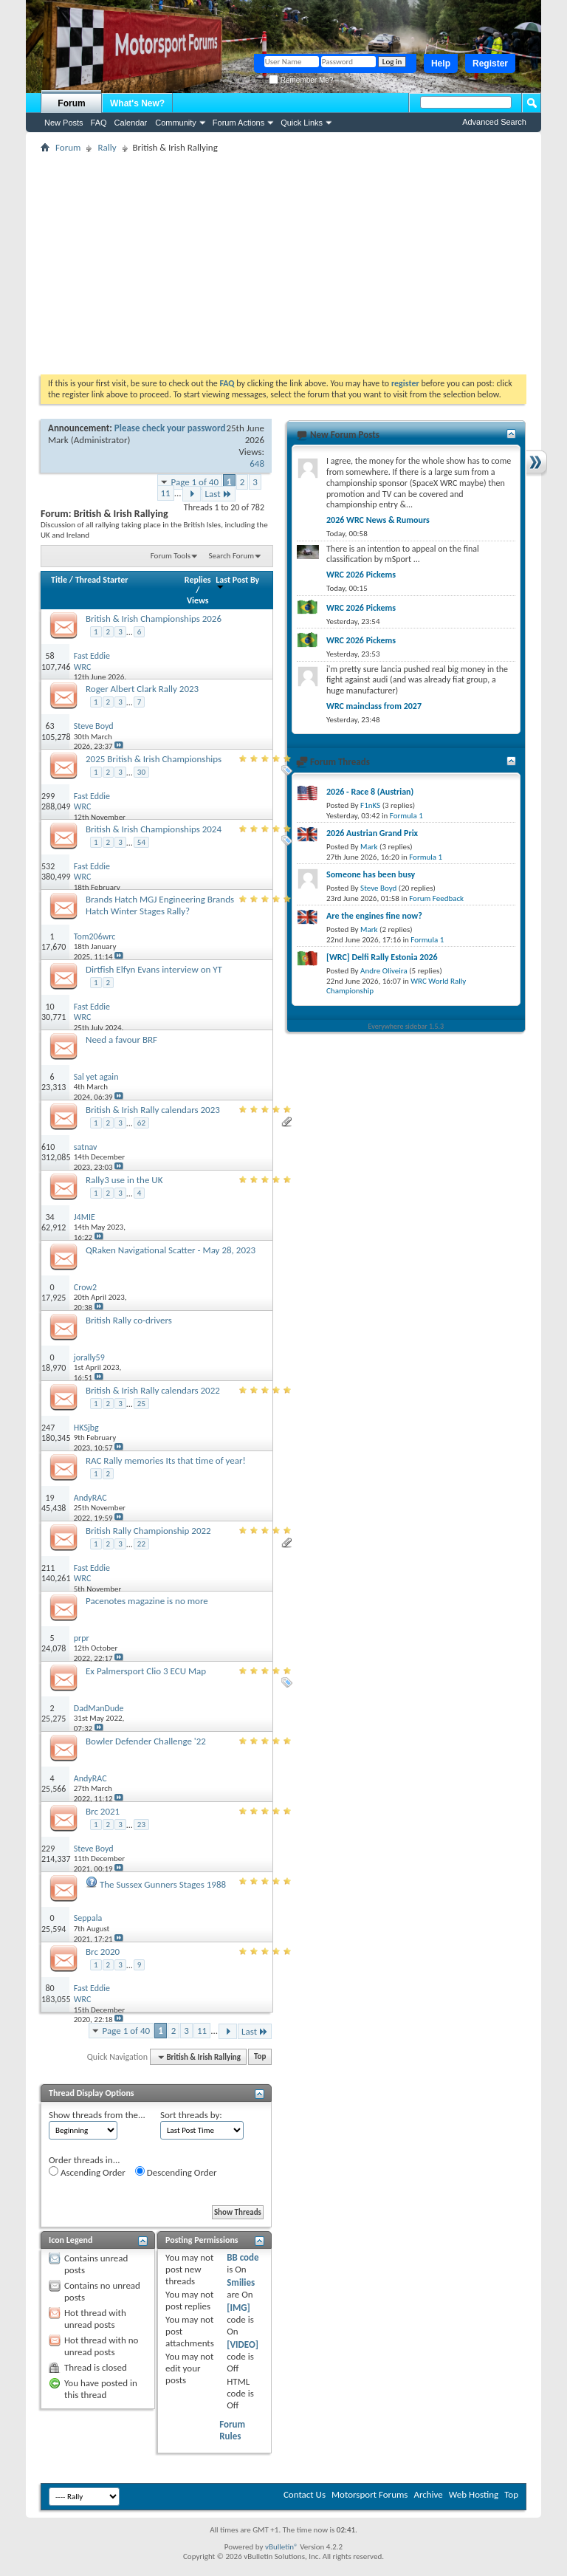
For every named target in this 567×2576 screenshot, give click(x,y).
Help (440, 63)
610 (48, 1147)
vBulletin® (281, 2547)
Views (198, 600)
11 (166, 493)
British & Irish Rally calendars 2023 (153, 1109)
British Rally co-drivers (129, 1320)
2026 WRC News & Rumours (378, 520)
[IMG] (238, 2307)
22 (141, 1544)
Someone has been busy (370, 874)
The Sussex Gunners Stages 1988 (163, 1884)
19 (49, 1498)
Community (175, 122)
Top (260, 2057)
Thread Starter (101, 580)
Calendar (131, 122)
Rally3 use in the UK (124, 1179)
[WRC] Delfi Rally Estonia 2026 (382, 957)
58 (49, 656)
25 (141, 1403)
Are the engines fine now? (374, 916)
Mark (58, 439)
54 (141, 842)
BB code (242, 2257)
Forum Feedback (436, 898)
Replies (198, 580)
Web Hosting (473, 2494)
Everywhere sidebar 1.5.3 (406, 1026)
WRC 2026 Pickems (361, 574)
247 (48, 1427)
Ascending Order (87, 2172)
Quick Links (302, 122)
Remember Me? (301, 80)
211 (48, 1568)
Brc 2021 (103, 1811)
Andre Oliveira (384, 971)
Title (59, 580)
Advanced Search (494, 121)
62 (141, 1123)
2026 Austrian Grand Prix (372, 833)
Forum (71, 103)
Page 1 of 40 (195, 481)
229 (48, 1848)
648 (257, 463)
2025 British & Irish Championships (153, 758)
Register (490, 63)
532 (48, 866)
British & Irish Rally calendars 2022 (153, 1390)
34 (49, 1217)
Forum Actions (238, 122)
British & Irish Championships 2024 (153, 829)
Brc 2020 (103, 1951)
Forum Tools (170, 556)
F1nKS (370, 805)
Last (218, 493)
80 (49, 1988)
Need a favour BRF (121, 1039)
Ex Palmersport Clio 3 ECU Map (146, 1670)
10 (49, 1006)
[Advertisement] (283, 263)
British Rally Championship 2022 (148, 1530)
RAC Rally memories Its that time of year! (166, 1460)
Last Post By (237, 582)
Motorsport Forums (369, 2494)
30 (141, 772)
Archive (427, 2494)
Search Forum (232, 556)
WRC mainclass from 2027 (374, 706)
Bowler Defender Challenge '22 (146, 1741)
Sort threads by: (191, 2114)
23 (141, 1824)
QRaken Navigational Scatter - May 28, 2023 (170, 1250)
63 (49, 726)
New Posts (63, 122)
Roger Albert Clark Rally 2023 (142, 688)
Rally (106, 147)
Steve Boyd (378, 888)
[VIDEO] (242, 2344)
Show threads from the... (97, 2114)
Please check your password (170, 428)
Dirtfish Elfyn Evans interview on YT (154, 969)
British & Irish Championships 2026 (153, 618)
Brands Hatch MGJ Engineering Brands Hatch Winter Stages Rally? (160, 905)
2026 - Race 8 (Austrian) (369, 792)
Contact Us (305, 2494)
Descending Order (176, 2172)
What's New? (137, 103)
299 (48, 796)
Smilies (241, 2282)
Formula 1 (406, 816)
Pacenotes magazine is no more (147, 1600)
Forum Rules (232, 2430)
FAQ (99, 122)
